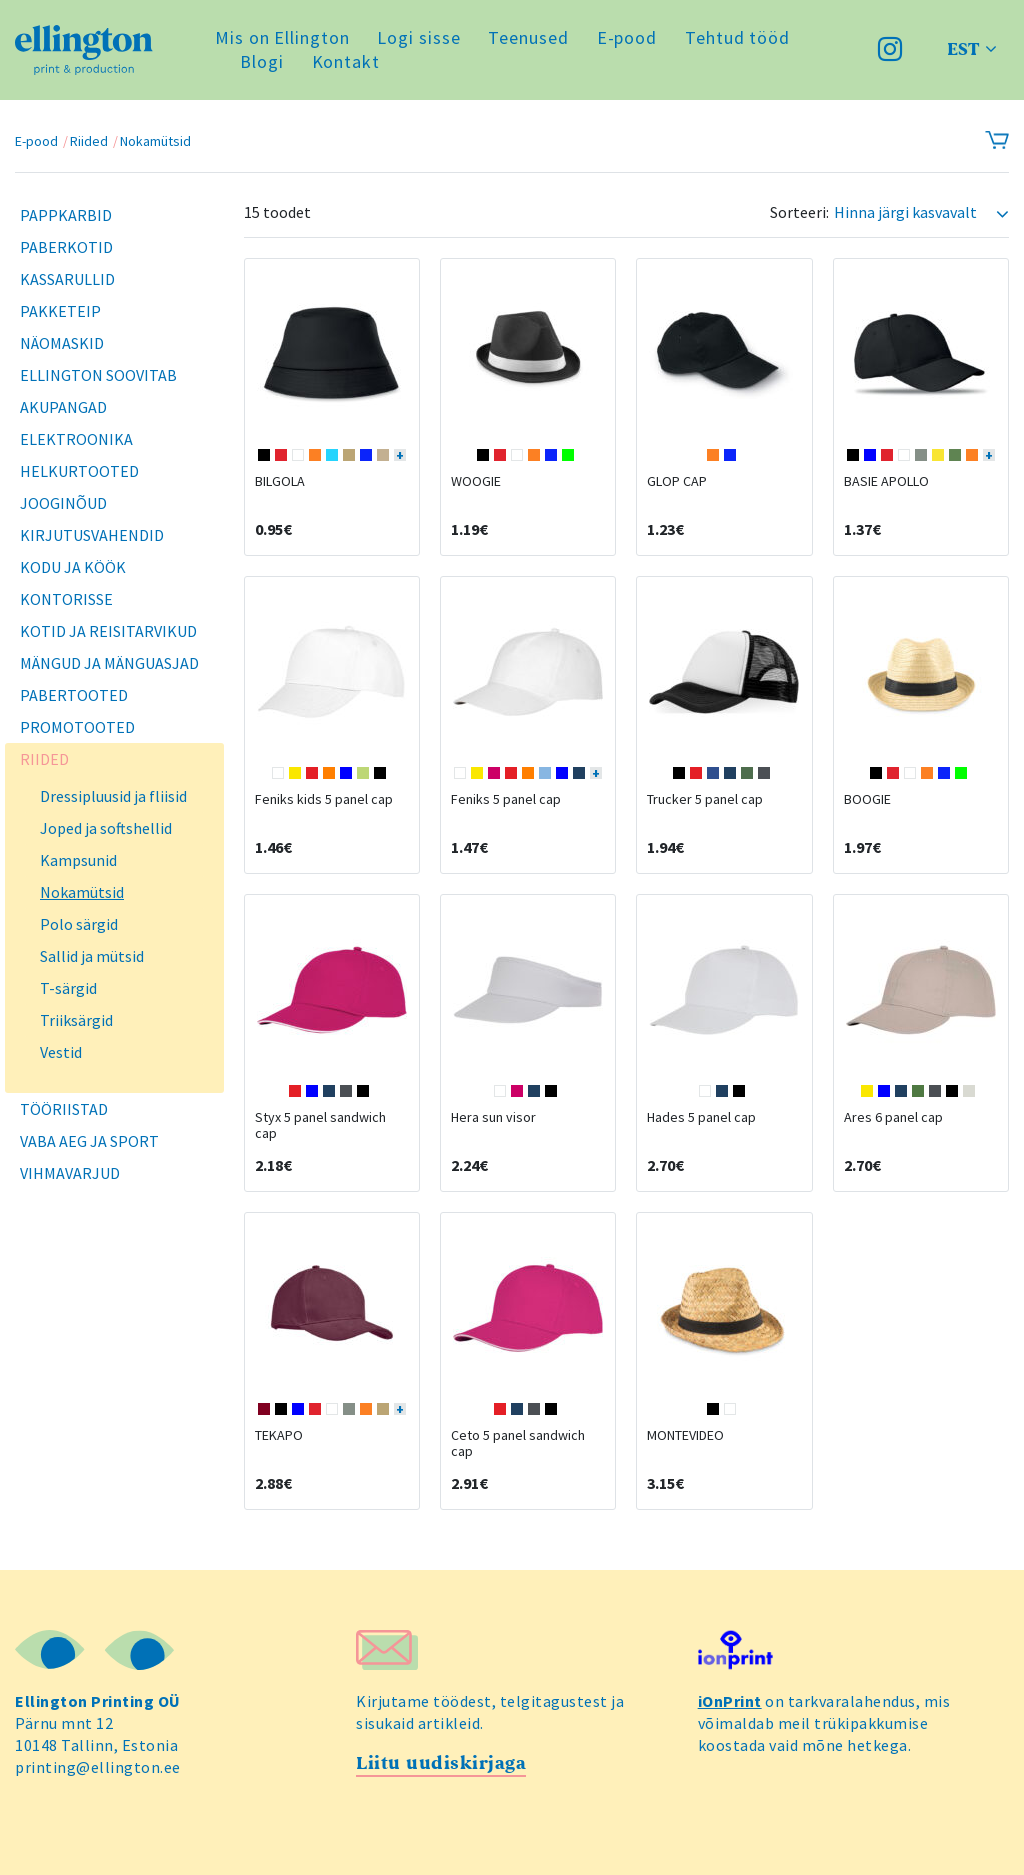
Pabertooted (74, 695)
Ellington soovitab (98, 375)
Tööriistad (64, 1109)
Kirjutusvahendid (92, 535)
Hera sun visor (493, 1117)
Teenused (528, 37)
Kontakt (346, 61)
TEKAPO (279, 1435)
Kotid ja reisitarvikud (108, 631)
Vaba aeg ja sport (89, 1141)
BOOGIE (867, 799)
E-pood (627, 37)
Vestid (61, 1052)
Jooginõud (63, 503)
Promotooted (77, 727)
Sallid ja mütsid (92, 956)
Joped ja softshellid (106, 828)
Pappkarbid (66, 215)
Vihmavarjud (70, 1173)
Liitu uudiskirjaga (441, 1763)
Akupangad (63, 407)
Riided (89, 141)
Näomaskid (62, 343)
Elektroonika (76, 439)
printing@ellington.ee (98, 1767)
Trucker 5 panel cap (705, 799)
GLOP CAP (677, 481)
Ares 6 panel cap (893, 1117)
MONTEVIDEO (685, 1435)
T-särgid (68, 988)
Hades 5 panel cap (701, 1117)
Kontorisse (66, 599)
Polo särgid (79, 924)
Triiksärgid (76, 1020)
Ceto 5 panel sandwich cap (518, 1443)
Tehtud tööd (737, 37)
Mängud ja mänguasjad (109, 663)
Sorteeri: (799, 212)
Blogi (262, 61)
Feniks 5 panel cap (506, 799)
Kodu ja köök (73, 567)
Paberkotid (66, 247)
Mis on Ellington (282, 37)
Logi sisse (418, 37)
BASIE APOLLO (886, 481)
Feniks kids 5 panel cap (324, 799)
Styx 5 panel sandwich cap (320, 1125)
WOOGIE (476, 481)
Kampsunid (78, 860)
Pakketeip (60, 311)
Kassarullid (67, 279)
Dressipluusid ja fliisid (113, 796)
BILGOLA (280, 481)
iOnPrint (730, 1701)
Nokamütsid (155, 141)
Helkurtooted (79, 471)
